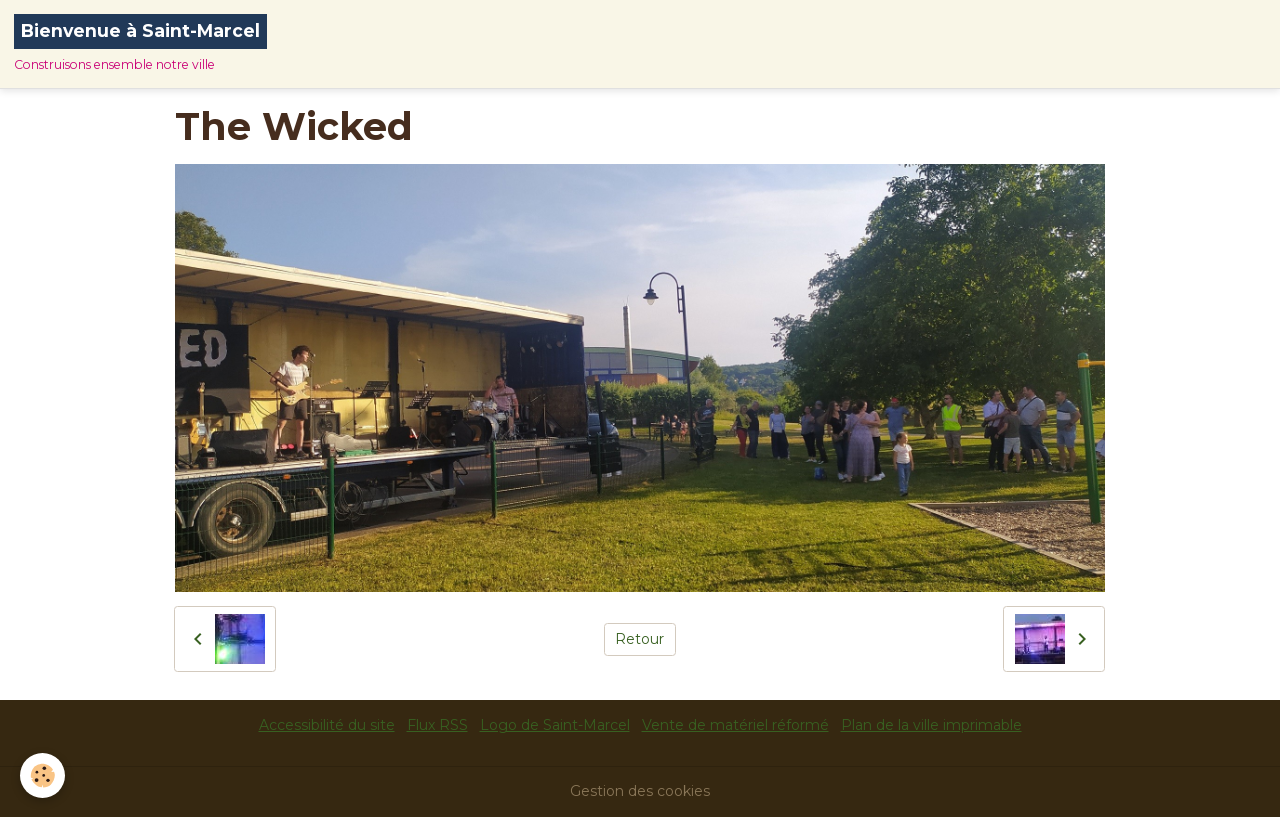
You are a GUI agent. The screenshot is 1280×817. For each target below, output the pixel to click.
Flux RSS (437, 725)
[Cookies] (42, 775)
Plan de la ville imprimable (931, 725)
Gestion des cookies (640, 791)
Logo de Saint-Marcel (555, 725)
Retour (639, 639)
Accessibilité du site (327, 725)
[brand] (140, 44)
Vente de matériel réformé (735, 725)
